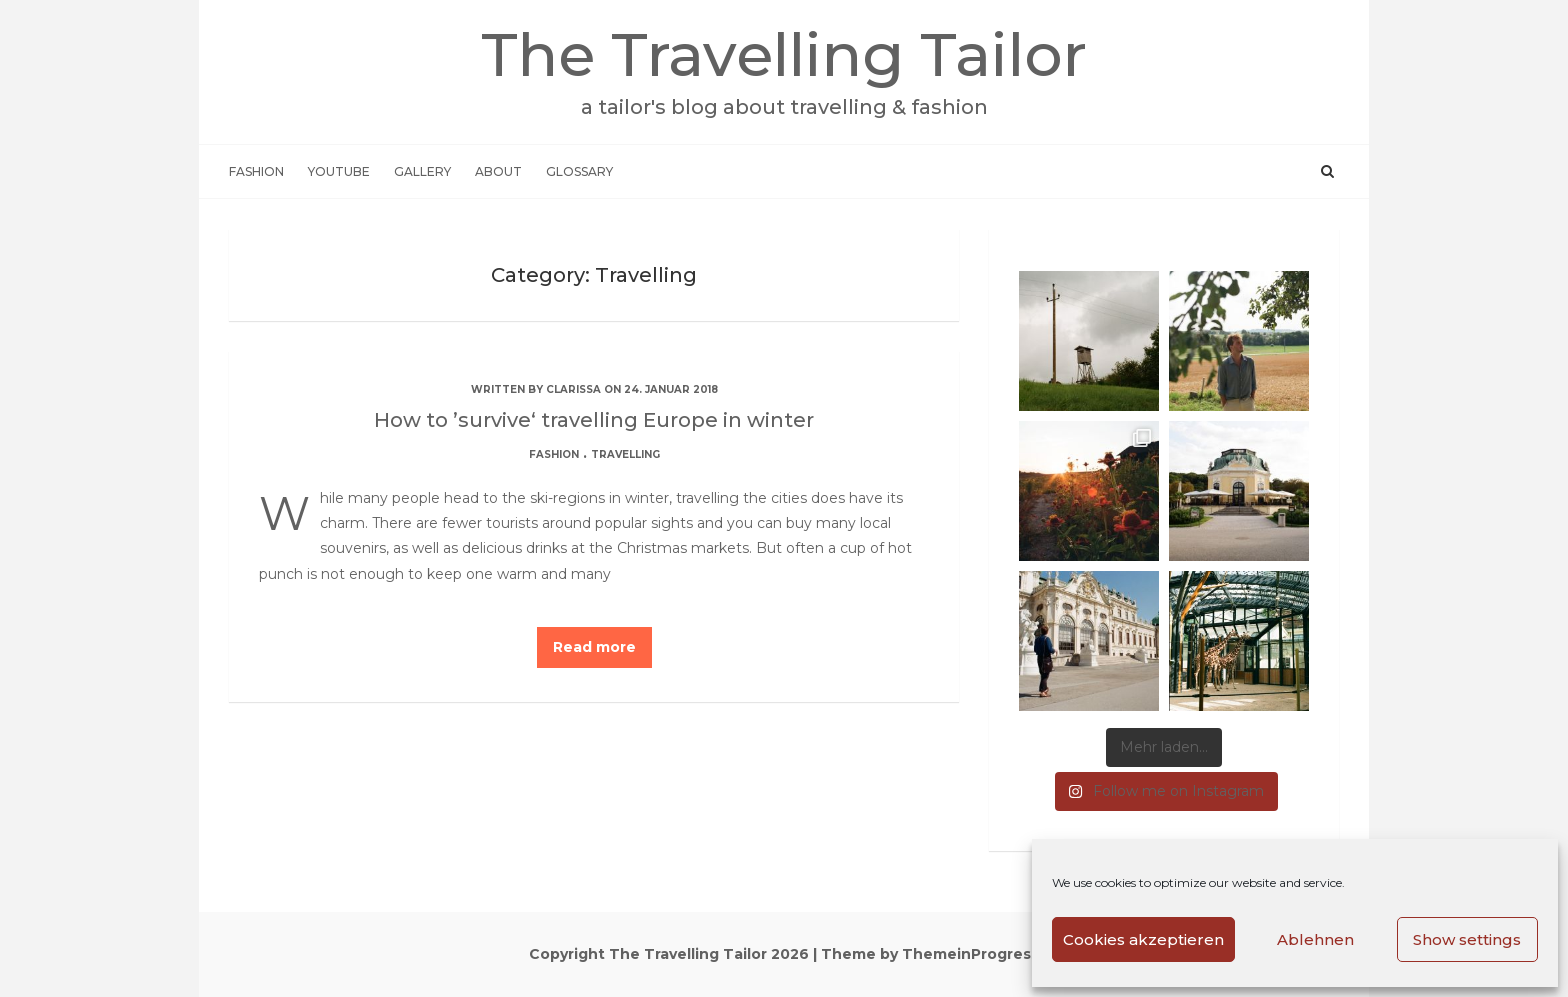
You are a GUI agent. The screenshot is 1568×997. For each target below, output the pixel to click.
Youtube (339, 171)
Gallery (422, 171)
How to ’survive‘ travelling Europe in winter (594, 420)
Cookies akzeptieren (1143, 939)
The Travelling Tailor (784, 68)
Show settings (1467, 939)
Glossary (579, 171)
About (498, 171)
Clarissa (573, 389)
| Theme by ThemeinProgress (926, 954)
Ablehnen (1315, 939)
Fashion (256, 171)
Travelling (625, 454)
